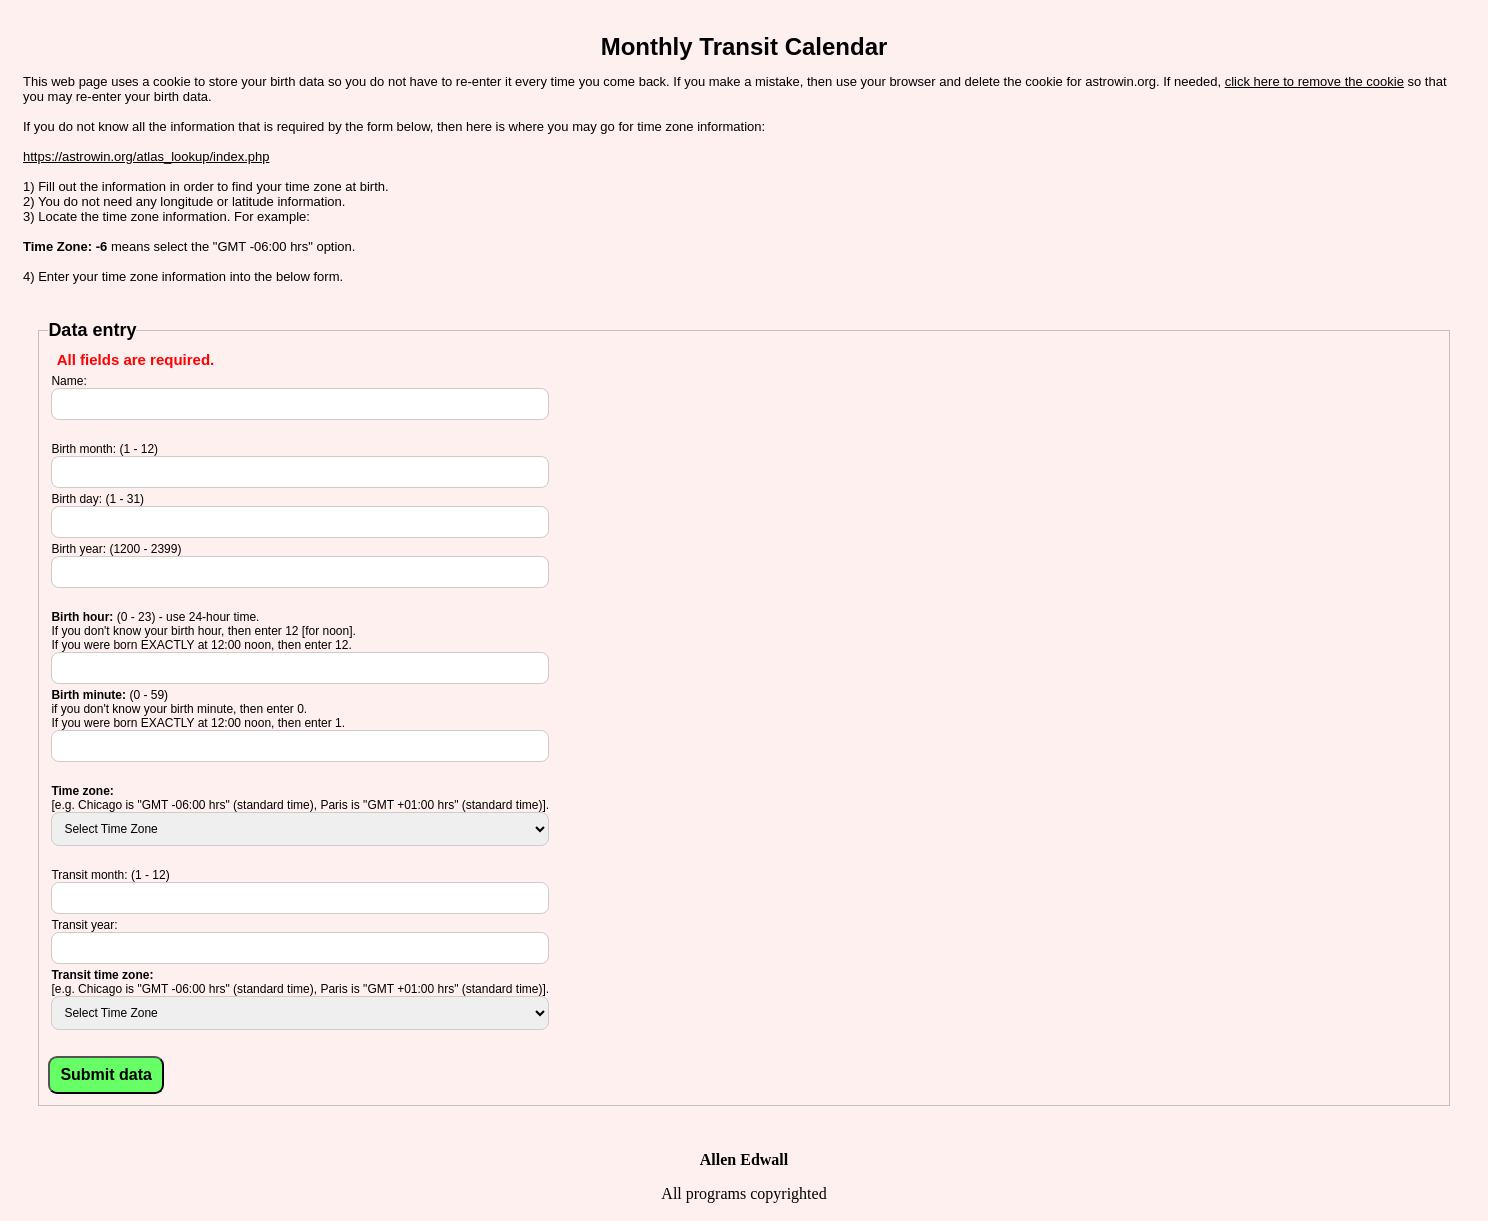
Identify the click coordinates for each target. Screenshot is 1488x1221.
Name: (68, 381)
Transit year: (84, 925)
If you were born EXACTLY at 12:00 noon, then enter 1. (198, 723)
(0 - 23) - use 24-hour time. (155, 617)
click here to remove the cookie (1314, 81)
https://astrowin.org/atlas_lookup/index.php (146, 156)
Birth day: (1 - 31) (97, 499)
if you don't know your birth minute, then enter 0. (179, 709)
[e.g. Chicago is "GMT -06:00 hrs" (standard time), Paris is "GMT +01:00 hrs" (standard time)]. (300, 805)
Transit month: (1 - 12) (110, 875)
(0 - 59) (109, 695)
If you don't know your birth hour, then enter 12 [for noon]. (203, 631)
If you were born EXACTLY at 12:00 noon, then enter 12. (201, 645)
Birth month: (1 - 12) (104, 449)
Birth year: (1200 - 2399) (116, 549)
